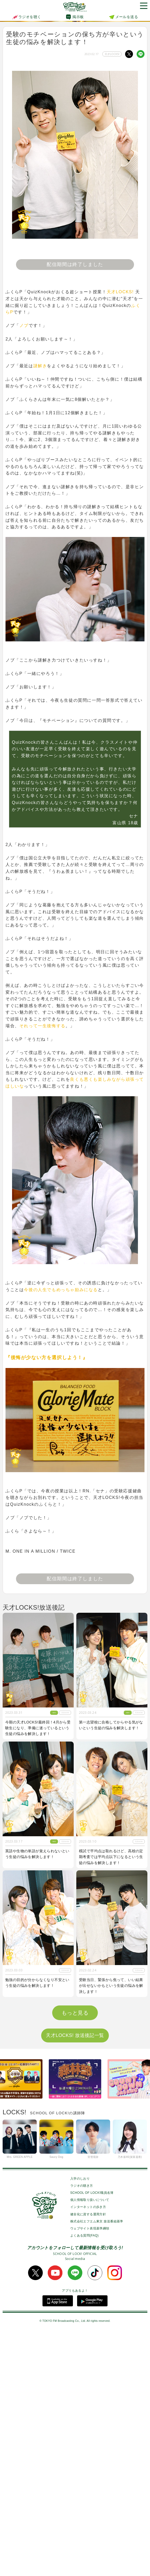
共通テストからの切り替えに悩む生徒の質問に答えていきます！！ (37, 2234)
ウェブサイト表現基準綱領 (89, 2474)
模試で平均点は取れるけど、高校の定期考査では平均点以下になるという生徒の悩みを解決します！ (111, 1857)
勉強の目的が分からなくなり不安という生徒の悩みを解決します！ (37, 1983)
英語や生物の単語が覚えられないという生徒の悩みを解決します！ (37, 1854)
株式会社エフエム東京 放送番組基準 (96, 2467)
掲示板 (78, 17)
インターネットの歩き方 (88, 2453)
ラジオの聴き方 (81, 2431)
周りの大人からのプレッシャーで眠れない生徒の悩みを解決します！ (111, 2111)
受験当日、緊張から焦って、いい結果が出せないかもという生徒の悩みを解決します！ (111, 1986)
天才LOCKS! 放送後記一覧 (75, 2281)
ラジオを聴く (26, 17)
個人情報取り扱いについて (89, 2446)
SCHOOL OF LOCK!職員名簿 (92, 2439)
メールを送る (126, 17)
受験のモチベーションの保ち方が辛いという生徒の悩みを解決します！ (37, 2111)
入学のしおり (80, 2424)
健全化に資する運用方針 (88, 2460)
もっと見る (75, 2258)
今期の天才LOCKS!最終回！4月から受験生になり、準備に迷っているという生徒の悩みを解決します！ (38, 1728)
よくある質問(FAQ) (84, 2481)
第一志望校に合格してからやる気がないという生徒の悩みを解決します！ (111, 1725)
